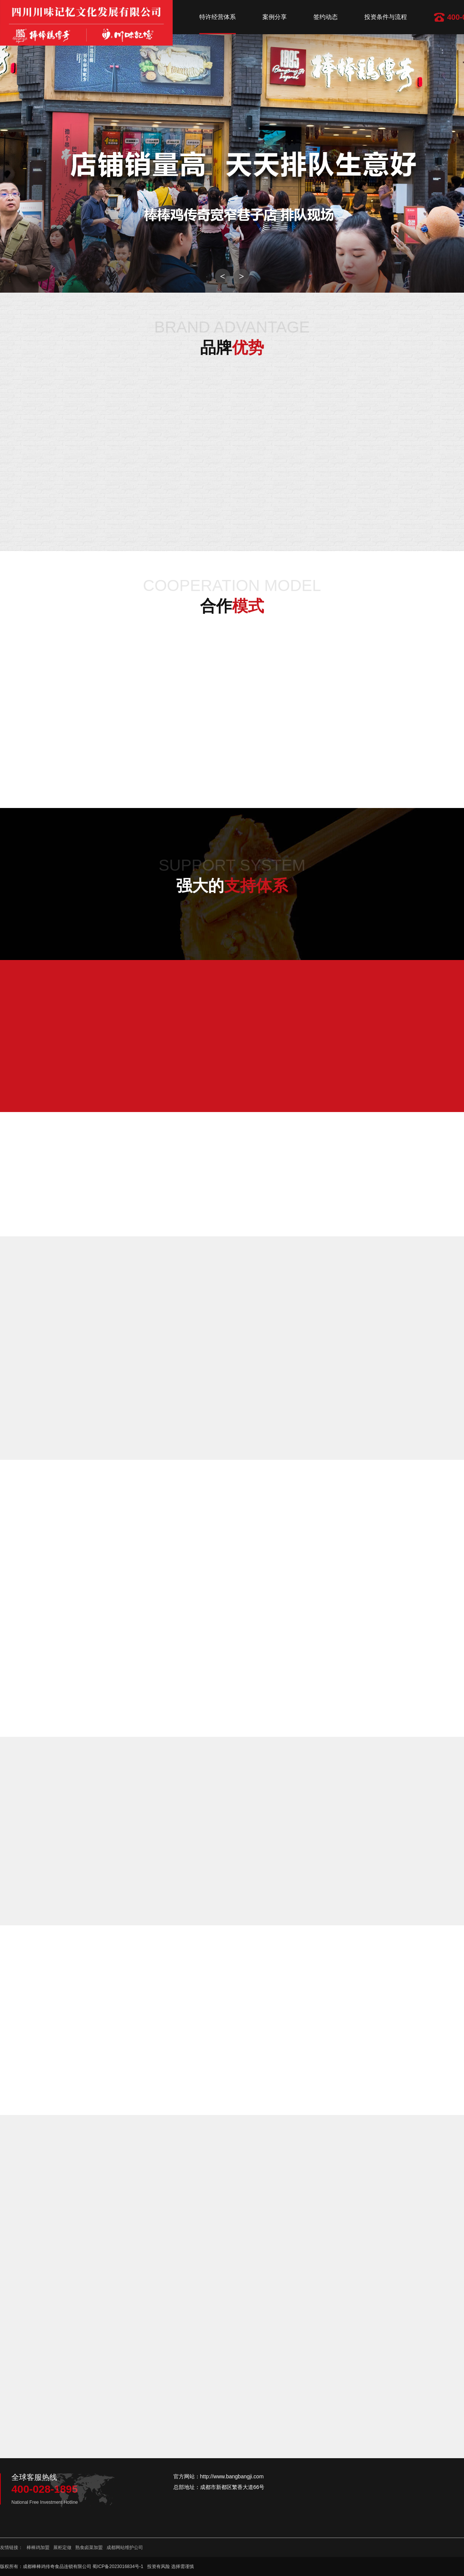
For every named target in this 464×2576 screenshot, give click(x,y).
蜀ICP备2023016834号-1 (117, 2566)
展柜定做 (62, 2547)
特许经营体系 (217, 17)
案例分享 (274, 17)
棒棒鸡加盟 (38, 2547)
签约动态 (325, 17)
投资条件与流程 (385, 17)
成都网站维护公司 (124, 2547)
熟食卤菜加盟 (89, 2547)
